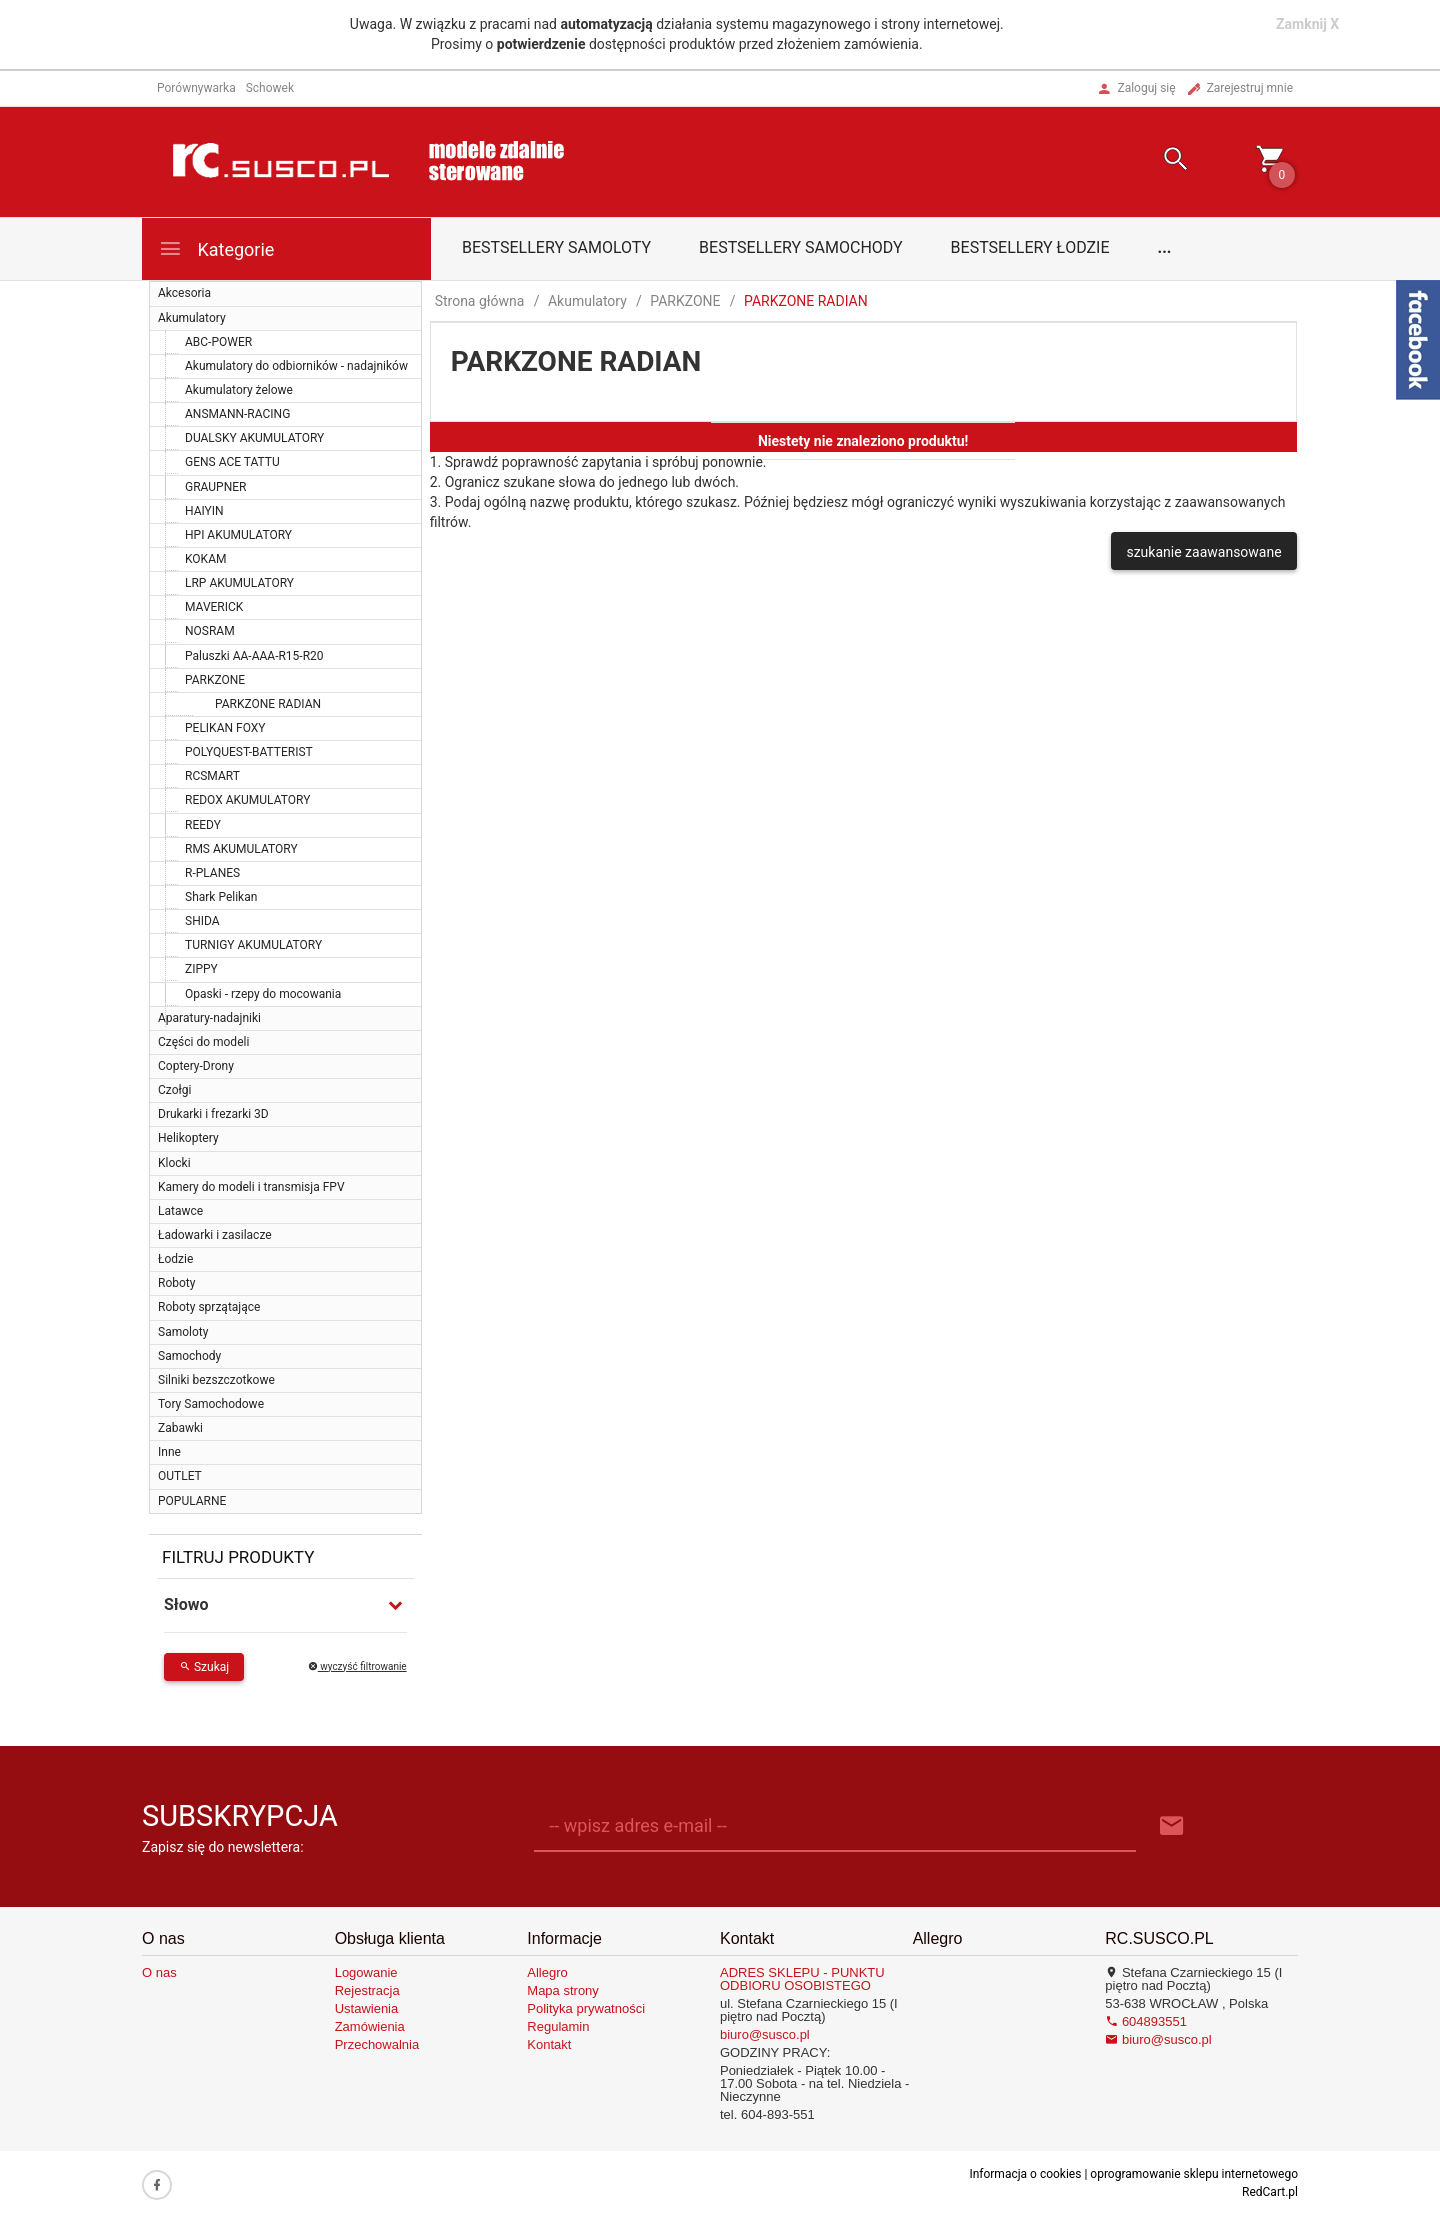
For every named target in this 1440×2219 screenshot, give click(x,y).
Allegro (547, 1972)
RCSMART (212, 776)
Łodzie (175, 1259)
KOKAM (205, 559)
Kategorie (216, 248)
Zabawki (180, 1428)
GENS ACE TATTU (232, 462)
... (1165, 247)
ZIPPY (201, 969)
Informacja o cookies (1025, 2174)
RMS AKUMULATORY (241, 849)
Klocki (174, 1163)
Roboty (176, 1283)
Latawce (180, 1211)
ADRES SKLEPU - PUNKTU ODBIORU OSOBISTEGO (802, 1979)
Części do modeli (203, 1042)
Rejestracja (367, 1990)
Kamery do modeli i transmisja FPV (251, 1187)
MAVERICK (214, 607)
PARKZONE (215, 680)
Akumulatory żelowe (239, 390)
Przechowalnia (377, 2044)
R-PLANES (212, 873)
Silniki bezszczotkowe (216, 1380)
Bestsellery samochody (801, 247)
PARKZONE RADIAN (268, 704)
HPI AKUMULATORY (238, 535)
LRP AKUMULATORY (239, 583)
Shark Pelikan (221, 897)
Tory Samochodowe (211, 1404)
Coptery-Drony (196, 1066)
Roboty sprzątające (209, 1307)
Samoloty (183, 1332)
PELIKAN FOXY (225, 728)
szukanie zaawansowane (1203, 552)
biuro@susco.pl (765, 2034)
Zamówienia (370, 2026)
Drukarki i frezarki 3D (213, 1114)
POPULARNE (192, 1501)
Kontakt (549, 2044)
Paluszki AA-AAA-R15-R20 (254, 656)
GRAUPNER (215, 487)
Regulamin (558, 2026)
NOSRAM (210, 631)
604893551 (1146, 2021)
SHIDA (202, 921)
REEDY (203, 825)
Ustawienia (367, 2008)
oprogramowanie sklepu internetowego (1194, 2174)
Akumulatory (192, 318)
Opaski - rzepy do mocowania (263, 994)
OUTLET (180, 1476)
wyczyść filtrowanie (357, 1666)
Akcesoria (184, 293)
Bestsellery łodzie (1030, 247)
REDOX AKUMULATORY (247, 800)
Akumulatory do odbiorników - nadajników (296, 366)
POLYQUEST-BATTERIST (249, 752)
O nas (159, 1972)
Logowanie (366, 1972)
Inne (169, 1452)
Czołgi (174, 1090)
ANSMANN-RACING (237, 414)
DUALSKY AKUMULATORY (254, 438)
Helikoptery (188, 1138)
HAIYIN (204, 511)
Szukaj (204, 1667)
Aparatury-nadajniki (209, 1018)
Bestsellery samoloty (556, 247)
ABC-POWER (218, 342)
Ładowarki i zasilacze (215, 1235)
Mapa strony (563, 1990)
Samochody (189, 1356)
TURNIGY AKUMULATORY (253, 945)
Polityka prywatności (586, 2008)
